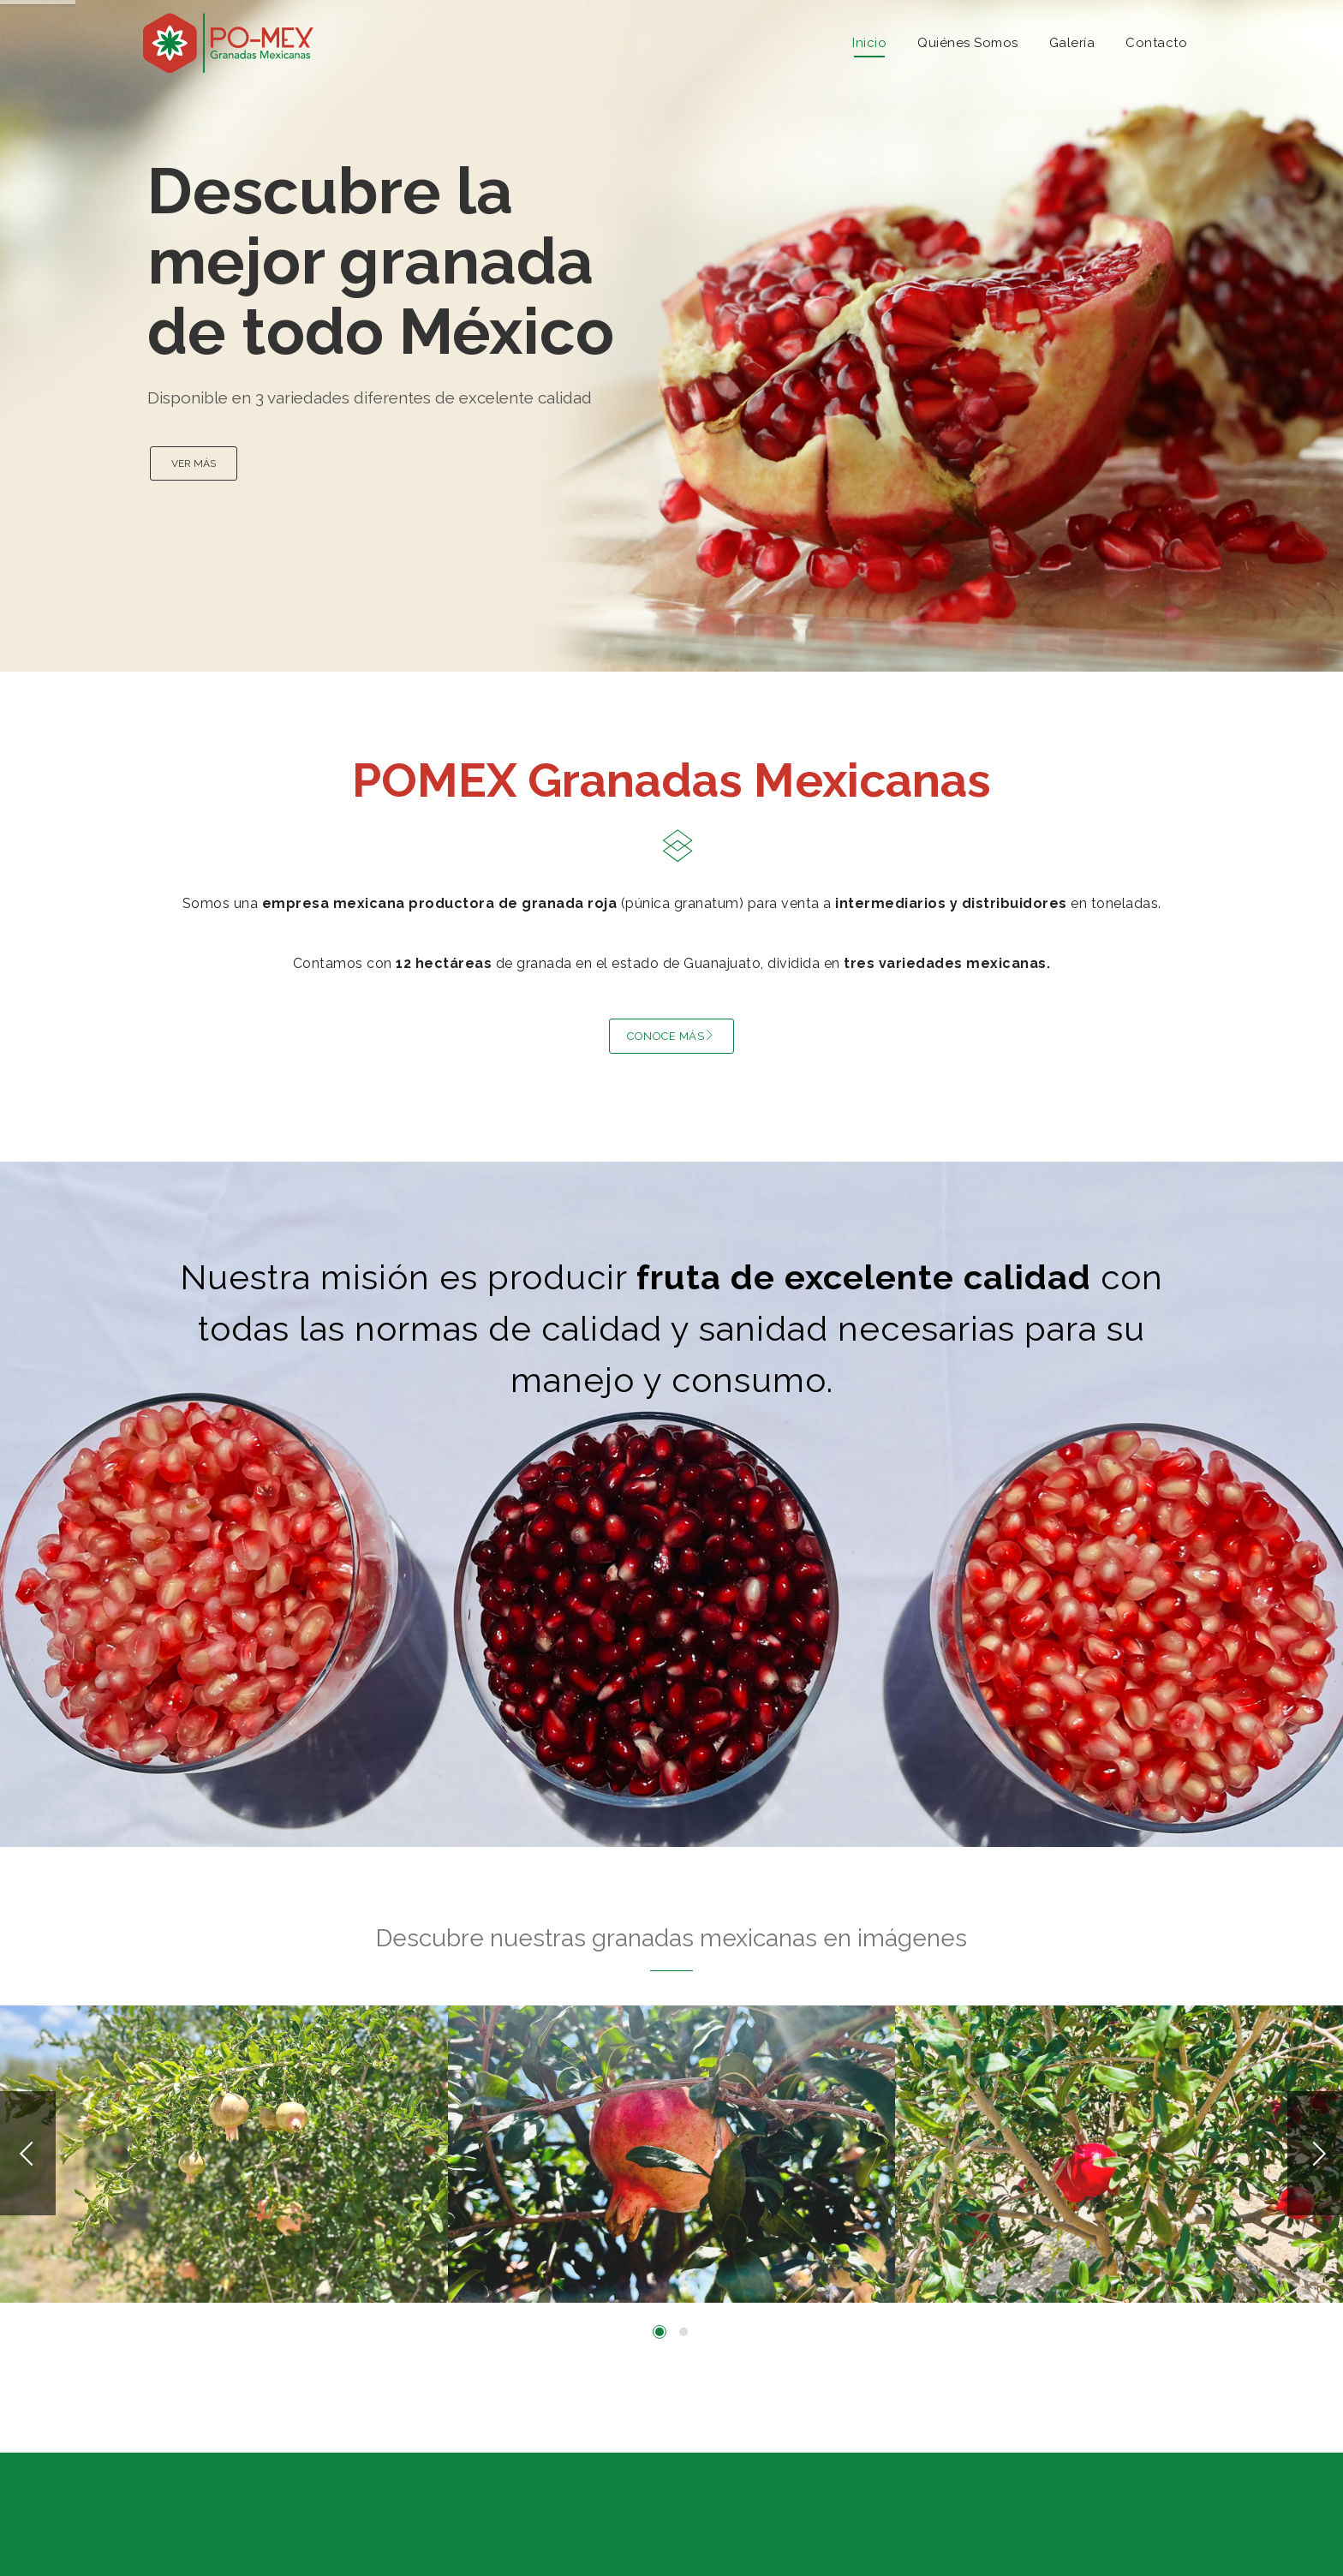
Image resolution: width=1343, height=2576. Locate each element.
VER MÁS (193, 463)
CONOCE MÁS (671, 1036)
